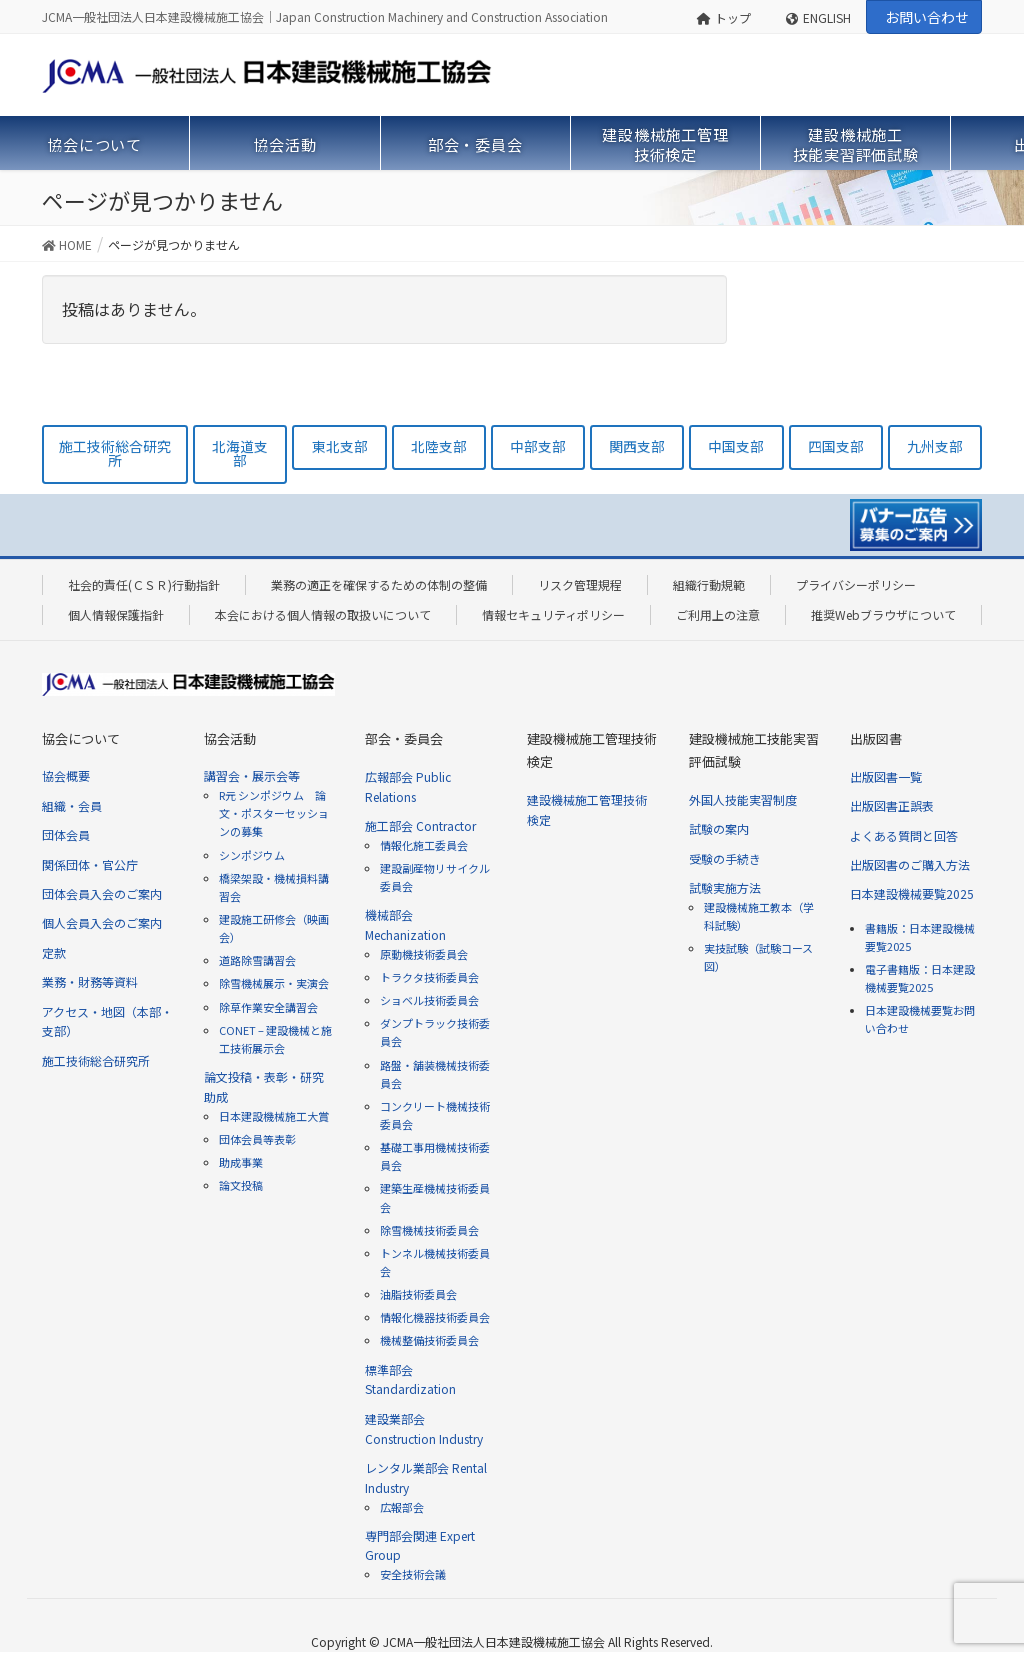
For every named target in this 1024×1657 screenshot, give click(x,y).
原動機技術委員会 (424, 954)
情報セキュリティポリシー (553, 614)
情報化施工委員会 (424, 845)
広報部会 (402, 1507)
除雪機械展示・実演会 (274, 983)
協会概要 (66, 775)
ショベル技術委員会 (429, 1000)
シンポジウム (252, 855)
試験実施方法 (725, 887)
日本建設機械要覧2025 (912, 893)
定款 (54, 952)
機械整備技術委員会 (429, 1340)
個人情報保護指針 (116, 614)
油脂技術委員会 (418, 1294)
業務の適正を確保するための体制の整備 (379, 584)
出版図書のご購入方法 (910, 864)
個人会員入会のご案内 (102, 922)
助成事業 (241, 1162)
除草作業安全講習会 (268, 1007)
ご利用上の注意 (718, 614)
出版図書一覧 (886, 776)
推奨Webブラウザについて (883, 614)
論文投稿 (241, 1185)
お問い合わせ (927, 17)
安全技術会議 (413, 1574)
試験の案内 (719, 828)
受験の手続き (725, 858)
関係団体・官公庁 (90, 864)
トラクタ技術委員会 (429, 977)
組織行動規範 (709, 584)
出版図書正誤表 (892, 805)
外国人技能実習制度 (743, 799)
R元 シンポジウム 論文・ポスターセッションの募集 (274, 813)
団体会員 (66, 834)
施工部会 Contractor (420, 825)
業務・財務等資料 (90, 981)
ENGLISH (818, 17)
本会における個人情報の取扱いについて (323, 614)
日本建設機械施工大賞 (274, 1116)
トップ (724, 17)
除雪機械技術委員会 (429, 1230)
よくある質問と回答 (904, 835)
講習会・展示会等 (252, 775)
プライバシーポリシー (856, 584)
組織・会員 (72, 805)
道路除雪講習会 (257, 960)
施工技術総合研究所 (96, 1060)
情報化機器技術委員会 (435, 1317)
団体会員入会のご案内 (102, 893)
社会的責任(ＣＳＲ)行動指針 (144, 584)
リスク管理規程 (580, 584)
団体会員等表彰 (257, 1139)
